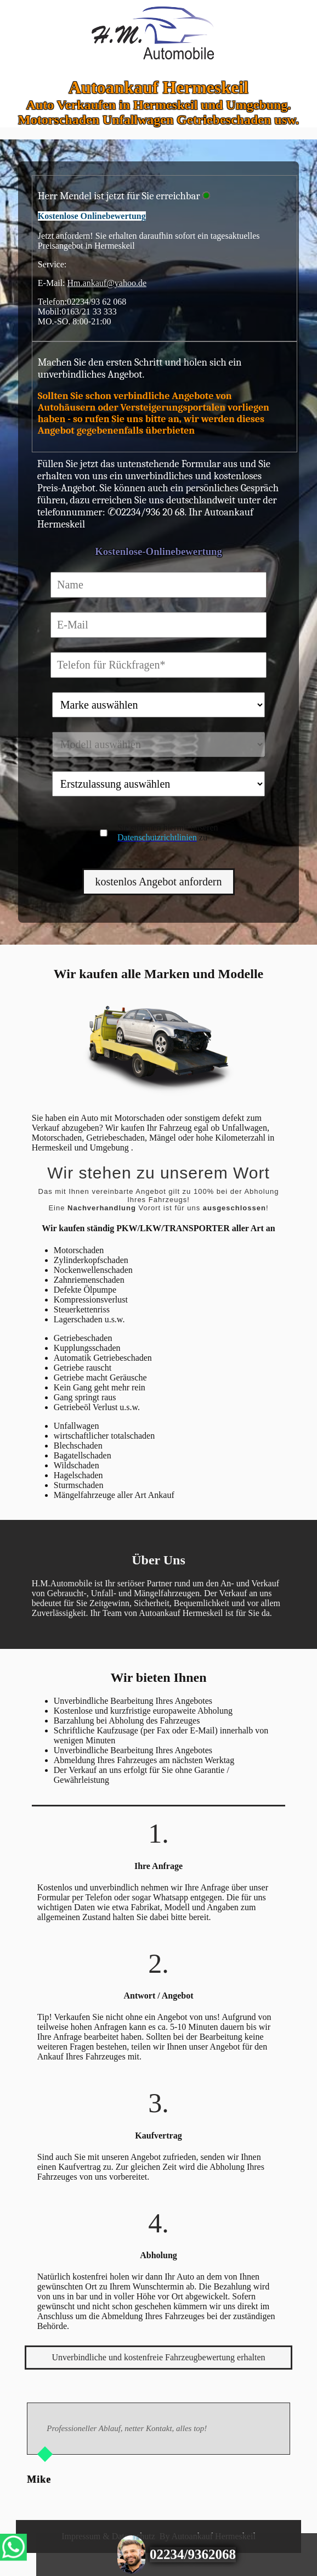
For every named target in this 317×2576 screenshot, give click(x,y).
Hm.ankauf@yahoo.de (106, 283)
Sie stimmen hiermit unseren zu (167, 832)
